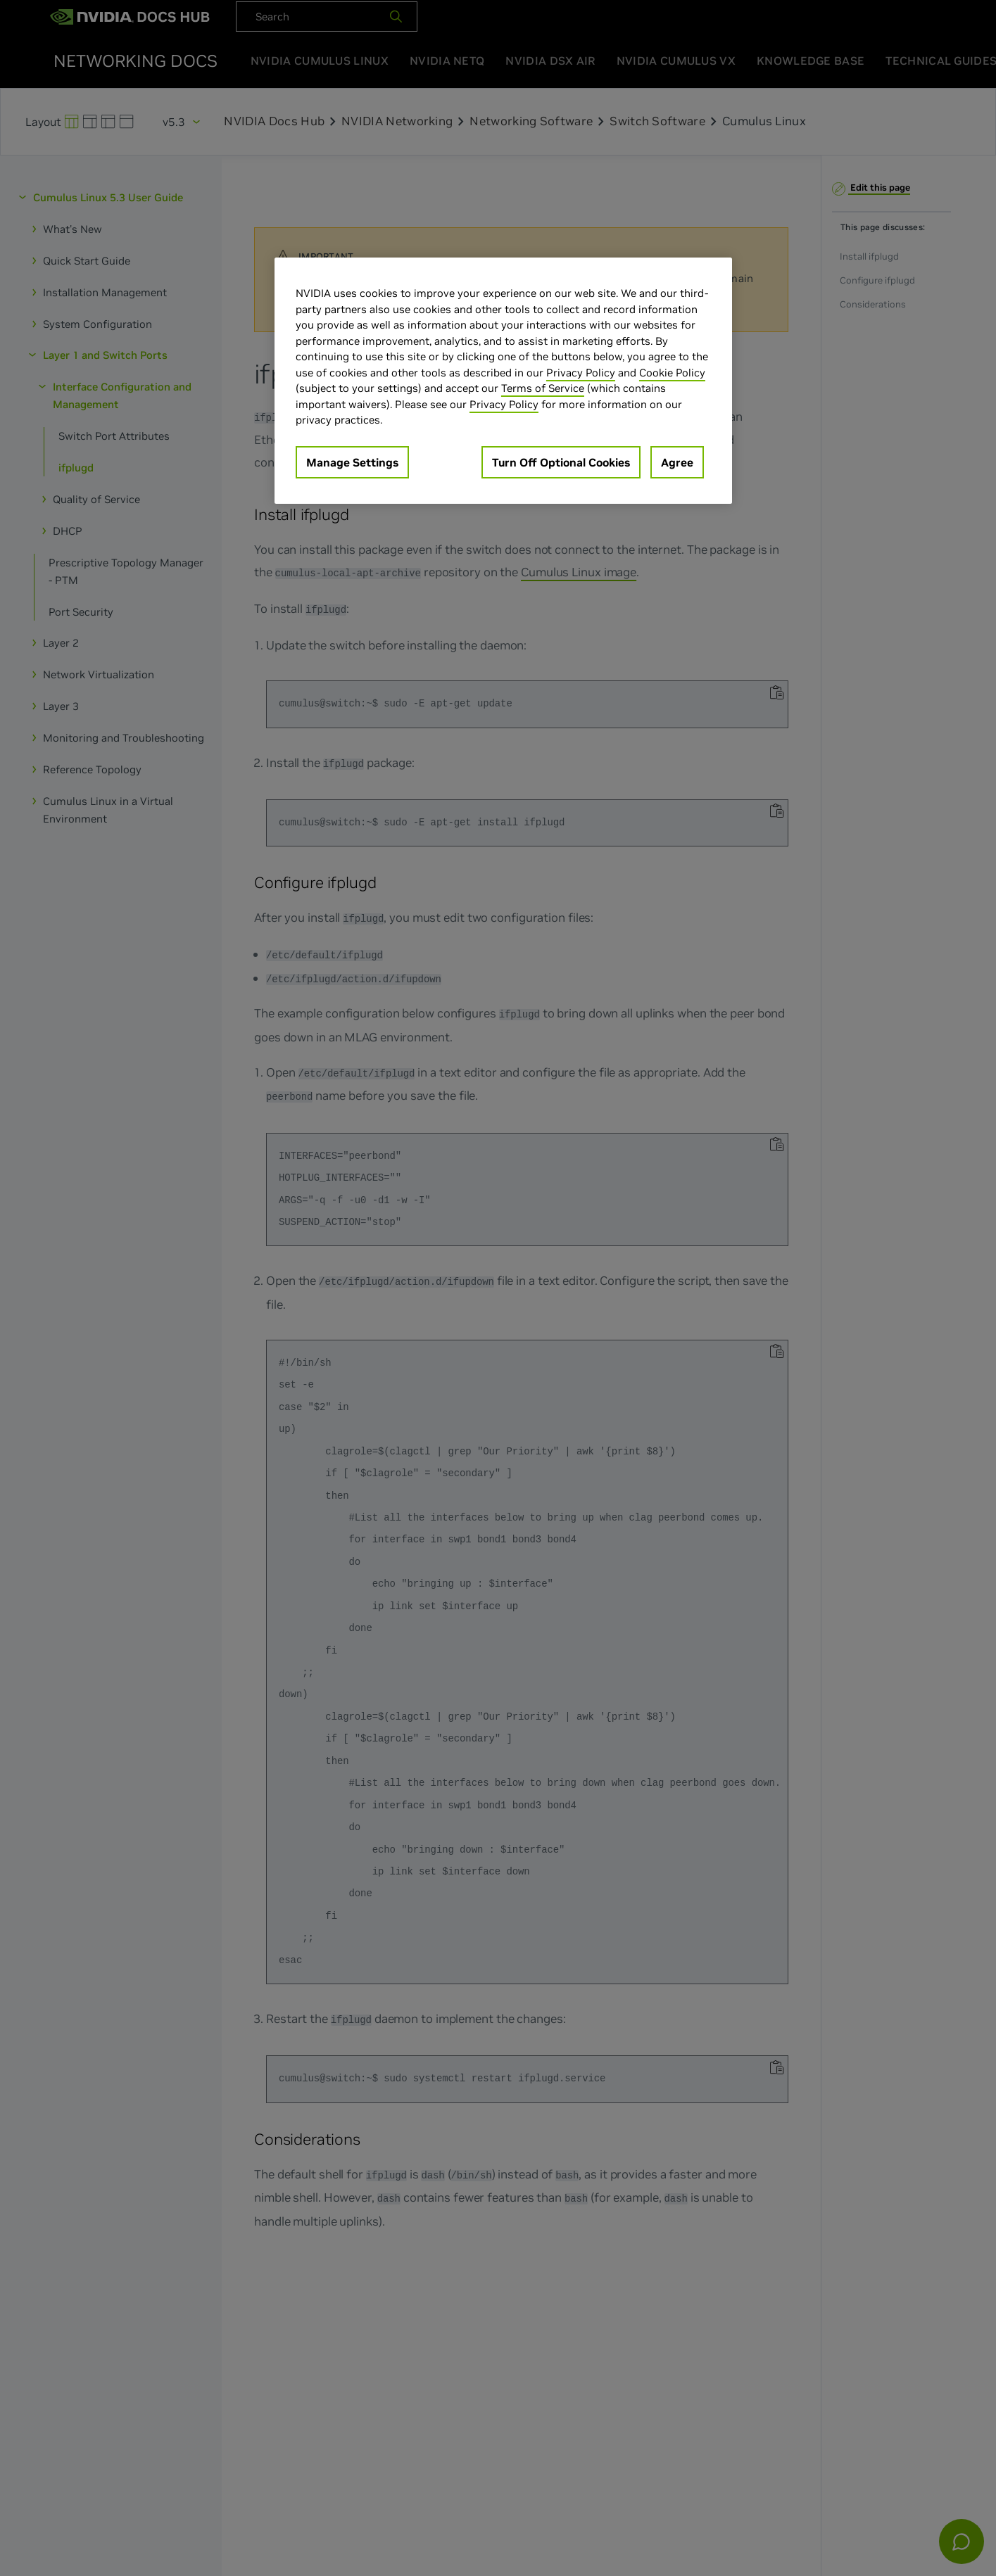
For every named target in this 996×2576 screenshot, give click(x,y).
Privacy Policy (580, 372)
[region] (503, 381)
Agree (677, 462)
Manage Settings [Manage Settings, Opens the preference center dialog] (352, 462)
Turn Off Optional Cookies (561, 462)
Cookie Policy (672, 372)
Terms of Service (542, 388)
